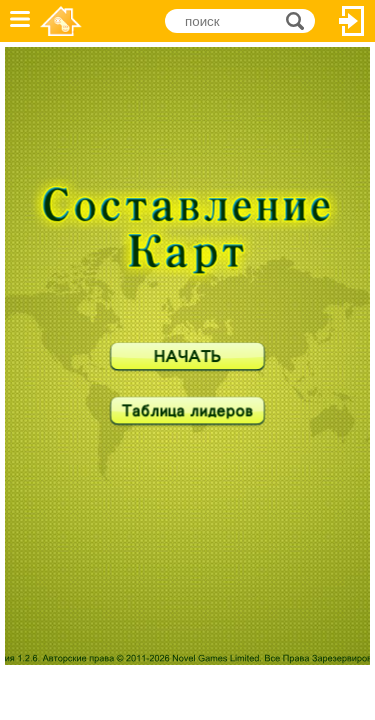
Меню (20, 21)
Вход (352, 21)
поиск (300, 19)
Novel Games (61, 21)
